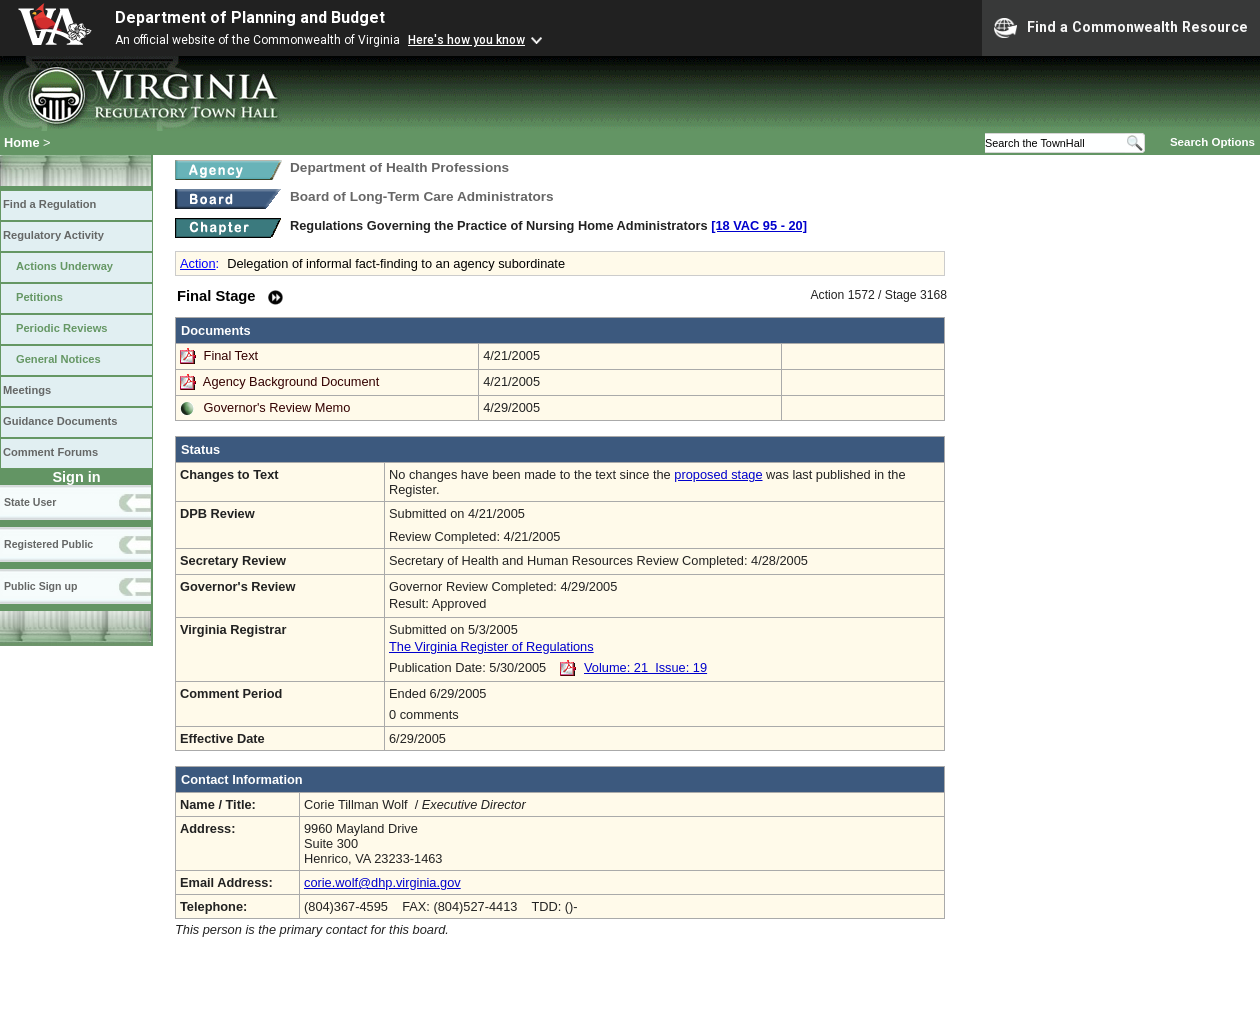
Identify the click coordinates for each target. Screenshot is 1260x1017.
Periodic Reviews (62, 328)
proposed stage (718, 474)
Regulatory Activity (53, 235)
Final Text (233, 355)
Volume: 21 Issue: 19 (645, 667)
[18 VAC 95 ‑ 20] (759, 225)
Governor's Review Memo (277, 407)
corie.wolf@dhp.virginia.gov (382, 882)
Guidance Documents (60, 421)
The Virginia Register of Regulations (491, 646)
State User (30, 502)
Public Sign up (40, 586)
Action (198, 263)
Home (22, 142)
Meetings (27, 390)
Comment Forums (50, 452)
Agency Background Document (291, 381)
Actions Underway (64, 266)
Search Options (1212, 142)
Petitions (39, 297)
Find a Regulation (49, 204)
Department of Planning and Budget (250, 17)
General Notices (58, 359)
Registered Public (48, 544)
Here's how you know (466, 40)
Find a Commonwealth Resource (1121, 28)
